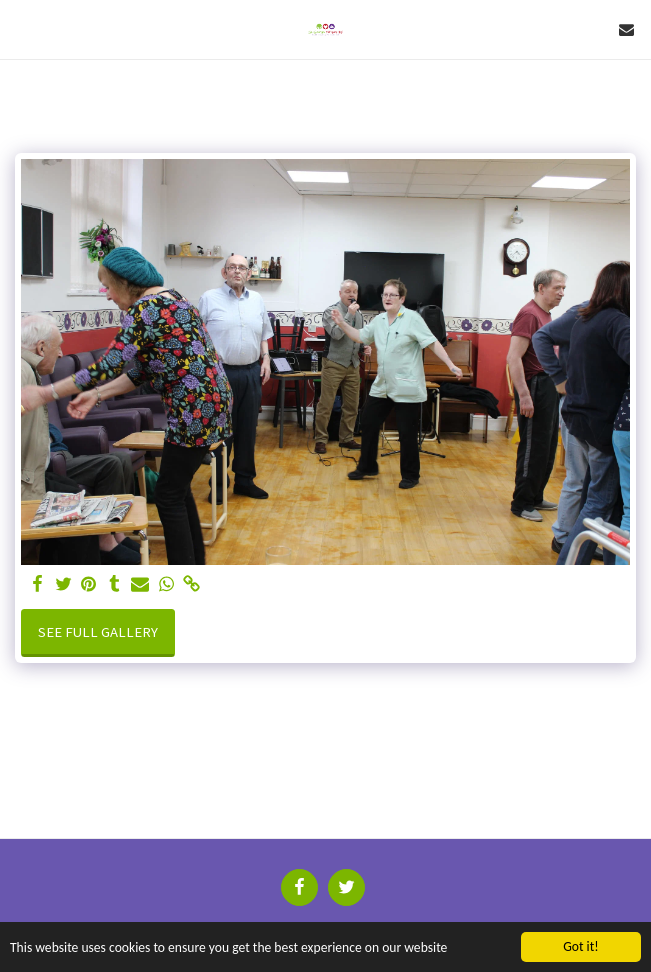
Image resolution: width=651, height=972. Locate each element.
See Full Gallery (98, 632)
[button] (22, 28)
